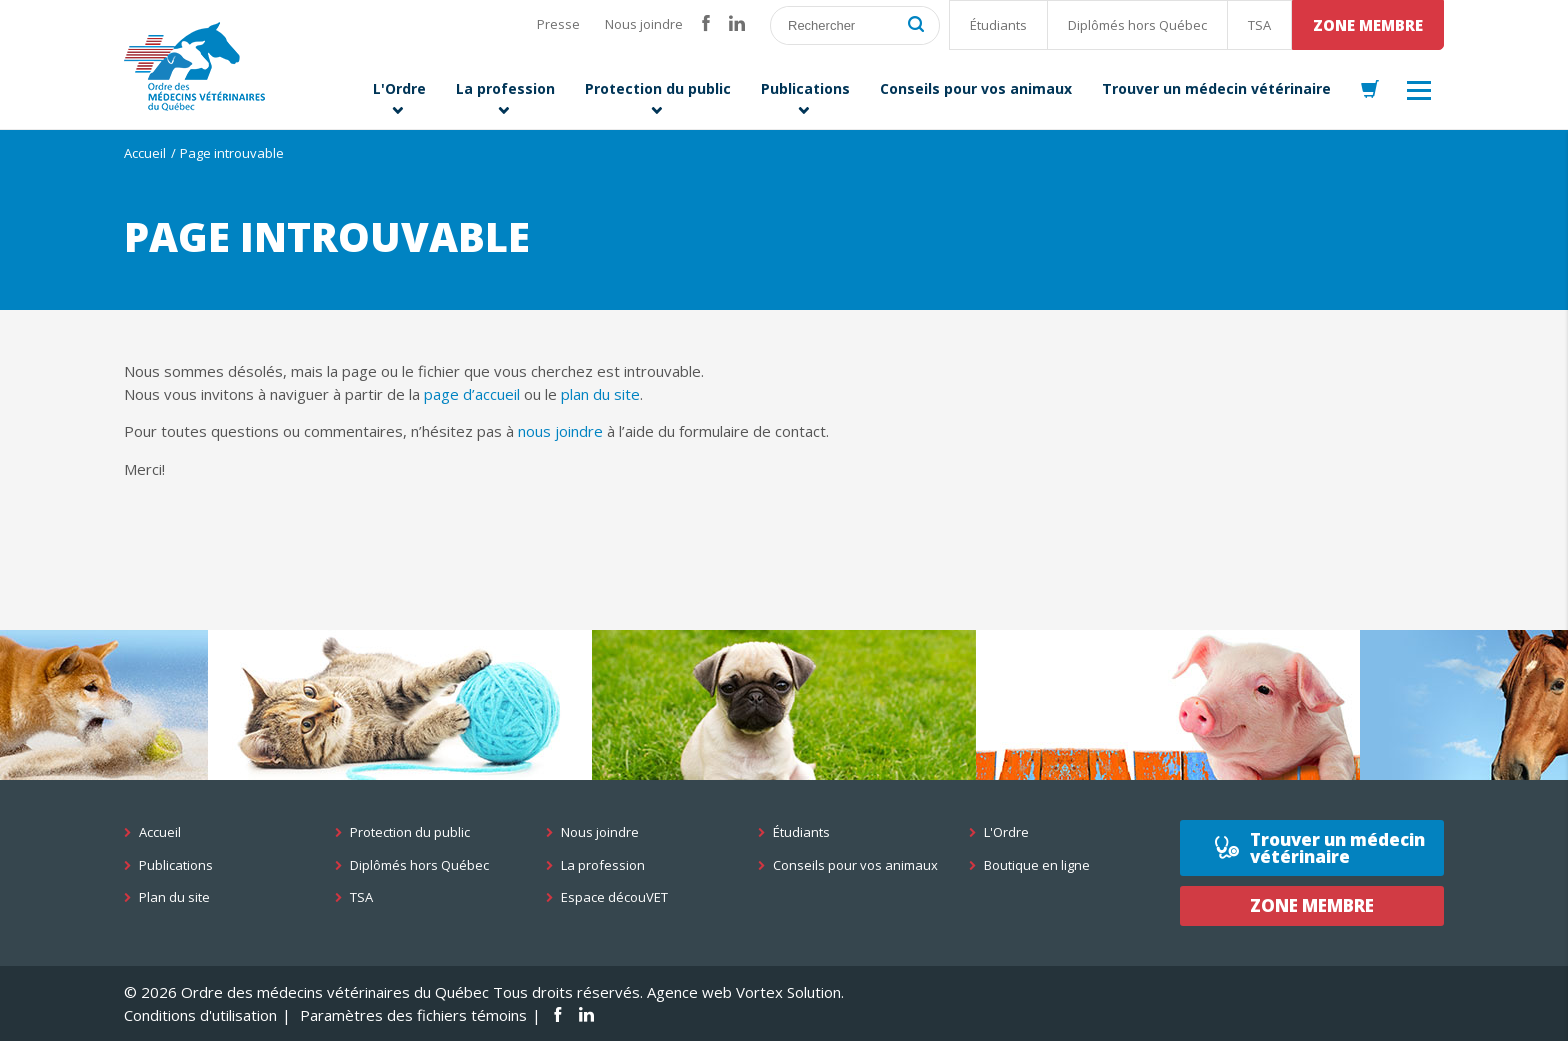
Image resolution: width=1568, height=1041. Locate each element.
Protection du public (410, 832)
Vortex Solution (788, 992)
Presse (558, 24)
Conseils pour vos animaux (855, 865)
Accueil (145, 153)
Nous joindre (644, 24)
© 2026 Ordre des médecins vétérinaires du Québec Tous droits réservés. (383, 992)
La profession (603, 865)
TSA (1259, 25)
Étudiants (998, 25)
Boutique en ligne (1037, 865)
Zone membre (1368, 25)
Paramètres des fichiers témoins (413, 1015)
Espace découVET (614, 897)
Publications (176, 865)
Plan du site (174, 897)
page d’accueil (472, 394)
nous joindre (560, 431)
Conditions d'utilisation (200, 1015)
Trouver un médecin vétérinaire (1337, 848)
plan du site (600, 394)
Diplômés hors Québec (1137, 25)
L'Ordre (1006, 832)
